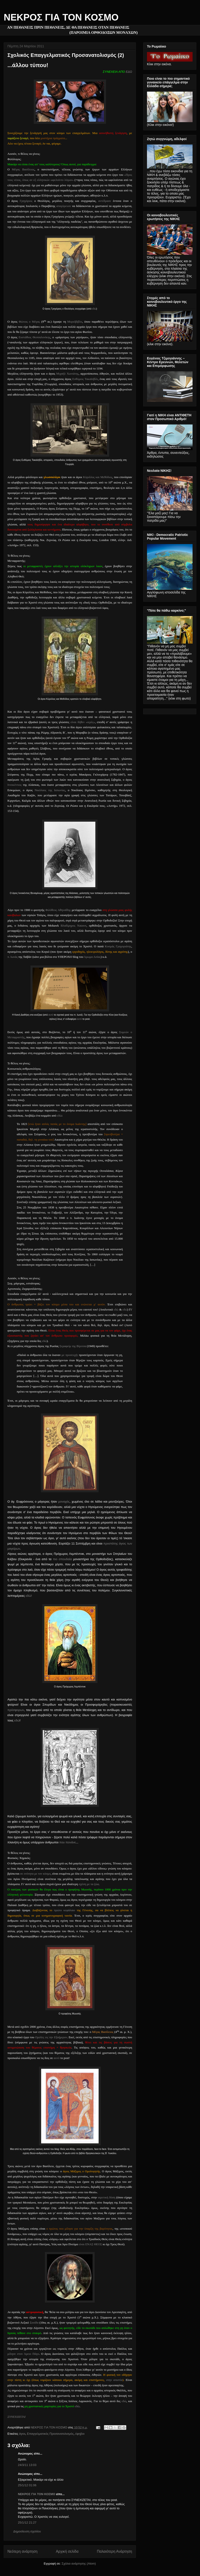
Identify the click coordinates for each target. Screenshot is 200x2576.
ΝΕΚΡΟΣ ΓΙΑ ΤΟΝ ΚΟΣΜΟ (61, 17)
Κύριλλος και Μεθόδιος (97, 477)
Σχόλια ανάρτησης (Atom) (79, 2563)
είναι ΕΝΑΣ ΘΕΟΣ (90, 2244)
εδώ (94, 308)
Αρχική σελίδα (67, 2551)
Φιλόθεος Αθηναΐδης (58, 910)
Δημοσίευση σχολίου (27, 2531)
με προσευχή (69, 1355)
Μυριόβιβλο (74, 321)
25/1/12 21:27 (27, 2522)
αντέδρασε (104, 201)
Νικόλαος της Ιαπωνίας (50, 790)
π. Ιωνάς (12, 957)
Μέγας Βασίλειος (23, 169)
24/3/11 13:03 (27, 2465)
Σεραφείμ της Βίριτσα (73, 1346)
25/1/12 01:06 (27, 2485)
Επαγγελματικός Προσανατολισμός (50, 2433)
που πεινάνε (67, 1842)
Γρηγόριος (26, 201)
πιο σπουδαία (62, 1559)
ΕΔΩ (129, 71)
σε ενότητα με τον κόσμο (35, 1873)
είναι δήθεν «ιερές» (82, 722)
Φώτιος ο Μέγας (29, 321)
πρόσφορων (15, 1710)
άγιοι (22, 2433)
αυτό (50, 1015)
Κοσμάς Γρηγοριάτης (118, 946)
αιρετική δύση (106, 2197)
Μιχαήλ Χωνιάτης (67, 373)
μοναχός (64, 1501)
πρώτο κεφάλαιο (64, 1910)
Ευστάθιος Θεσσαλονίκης (34, 337)
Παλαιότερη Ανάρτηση (114, 2551)
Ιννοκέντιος (14, 784)
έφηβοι (79, 2433)
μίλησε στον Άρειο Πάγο (23, 2353)
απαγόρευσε (63, 206)
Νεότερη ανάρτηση (22, 2551)
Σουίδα (34, 2322)
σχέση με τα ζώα (89, 1884)
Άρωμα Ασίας (92, 957)
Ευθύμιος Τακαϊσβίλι (85, 379)
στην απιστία (114, 2380)
